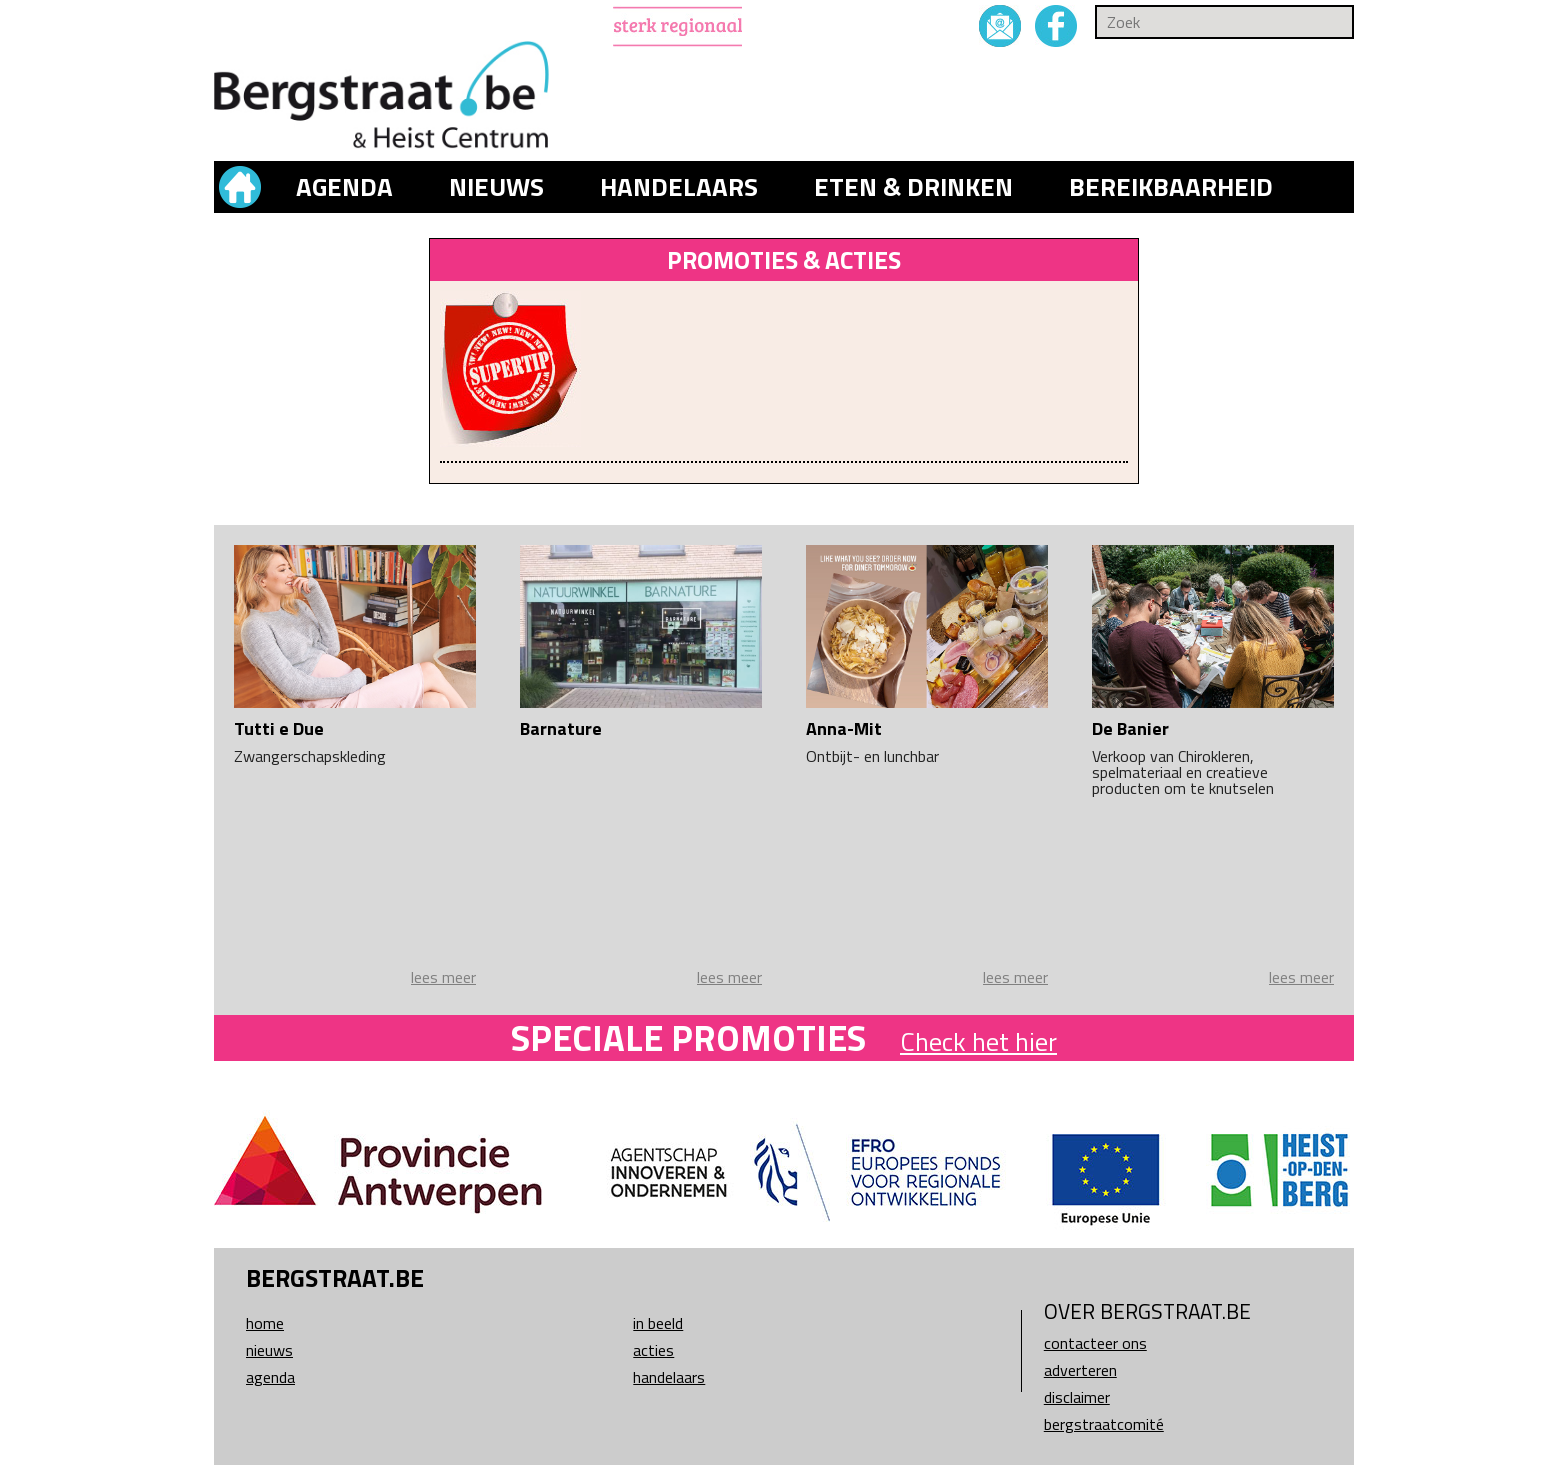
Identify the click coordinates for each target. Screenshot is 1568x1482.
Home (265, 1323)
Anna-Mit (844, 728)
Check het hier (978, 1041)
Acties (653, 1350)
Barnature (561, 728)
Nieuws (496, 187)
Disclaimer (1077, 1397)
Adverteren (1080, 1370)
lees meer (443, 977)
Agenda (344, 187)
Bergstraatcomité (1104, 1424)
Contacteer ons (1095, 1343)
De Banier (1130, 728)
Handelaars (679, 187)
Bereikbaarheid (1171, 187)
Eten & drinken (913, 187)
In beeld (658, 1323)
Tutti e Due (279, 728)
